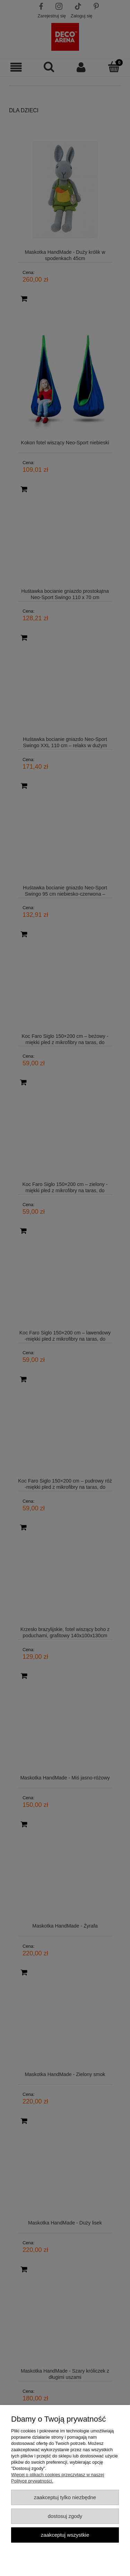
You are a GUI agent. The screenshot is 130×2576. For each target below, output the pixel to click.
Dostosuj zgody (65, 2516)
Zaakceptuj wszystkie (65, 2535)
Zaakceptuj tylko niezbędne (65, 2497)
